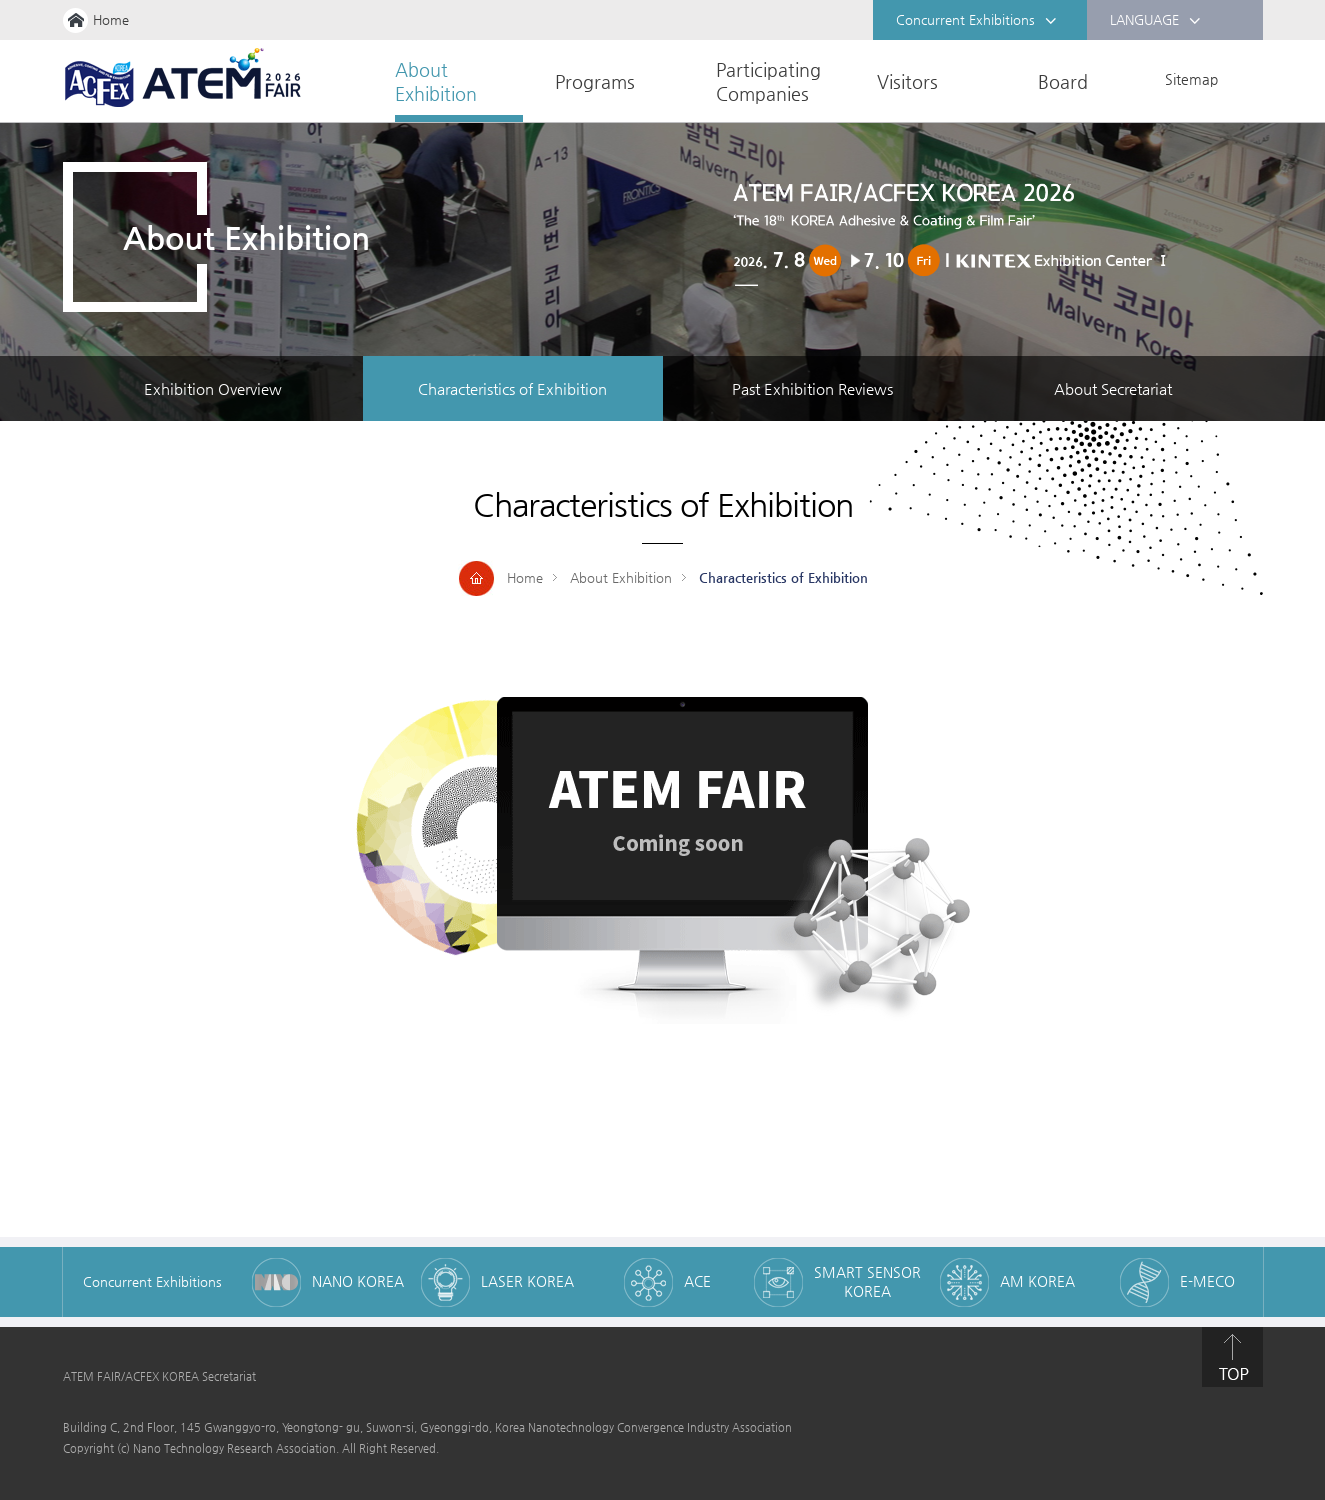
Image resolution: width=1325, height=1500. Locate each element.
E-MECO (1207, 1281)
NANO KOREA (358, 1281)
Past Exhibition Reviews (812, 388)
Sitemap (1191, 79)
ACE (697, 1281)
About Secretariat (1113, 388)
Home (111, 19)
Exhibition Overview (213, 388)
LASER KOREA (527, 1281)
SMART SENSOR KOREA (867, 1282)
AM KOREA (1037, 1281)
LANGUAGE (1155, 21)
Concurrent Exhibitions (976, 21)
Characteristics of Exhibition (512, 388)
